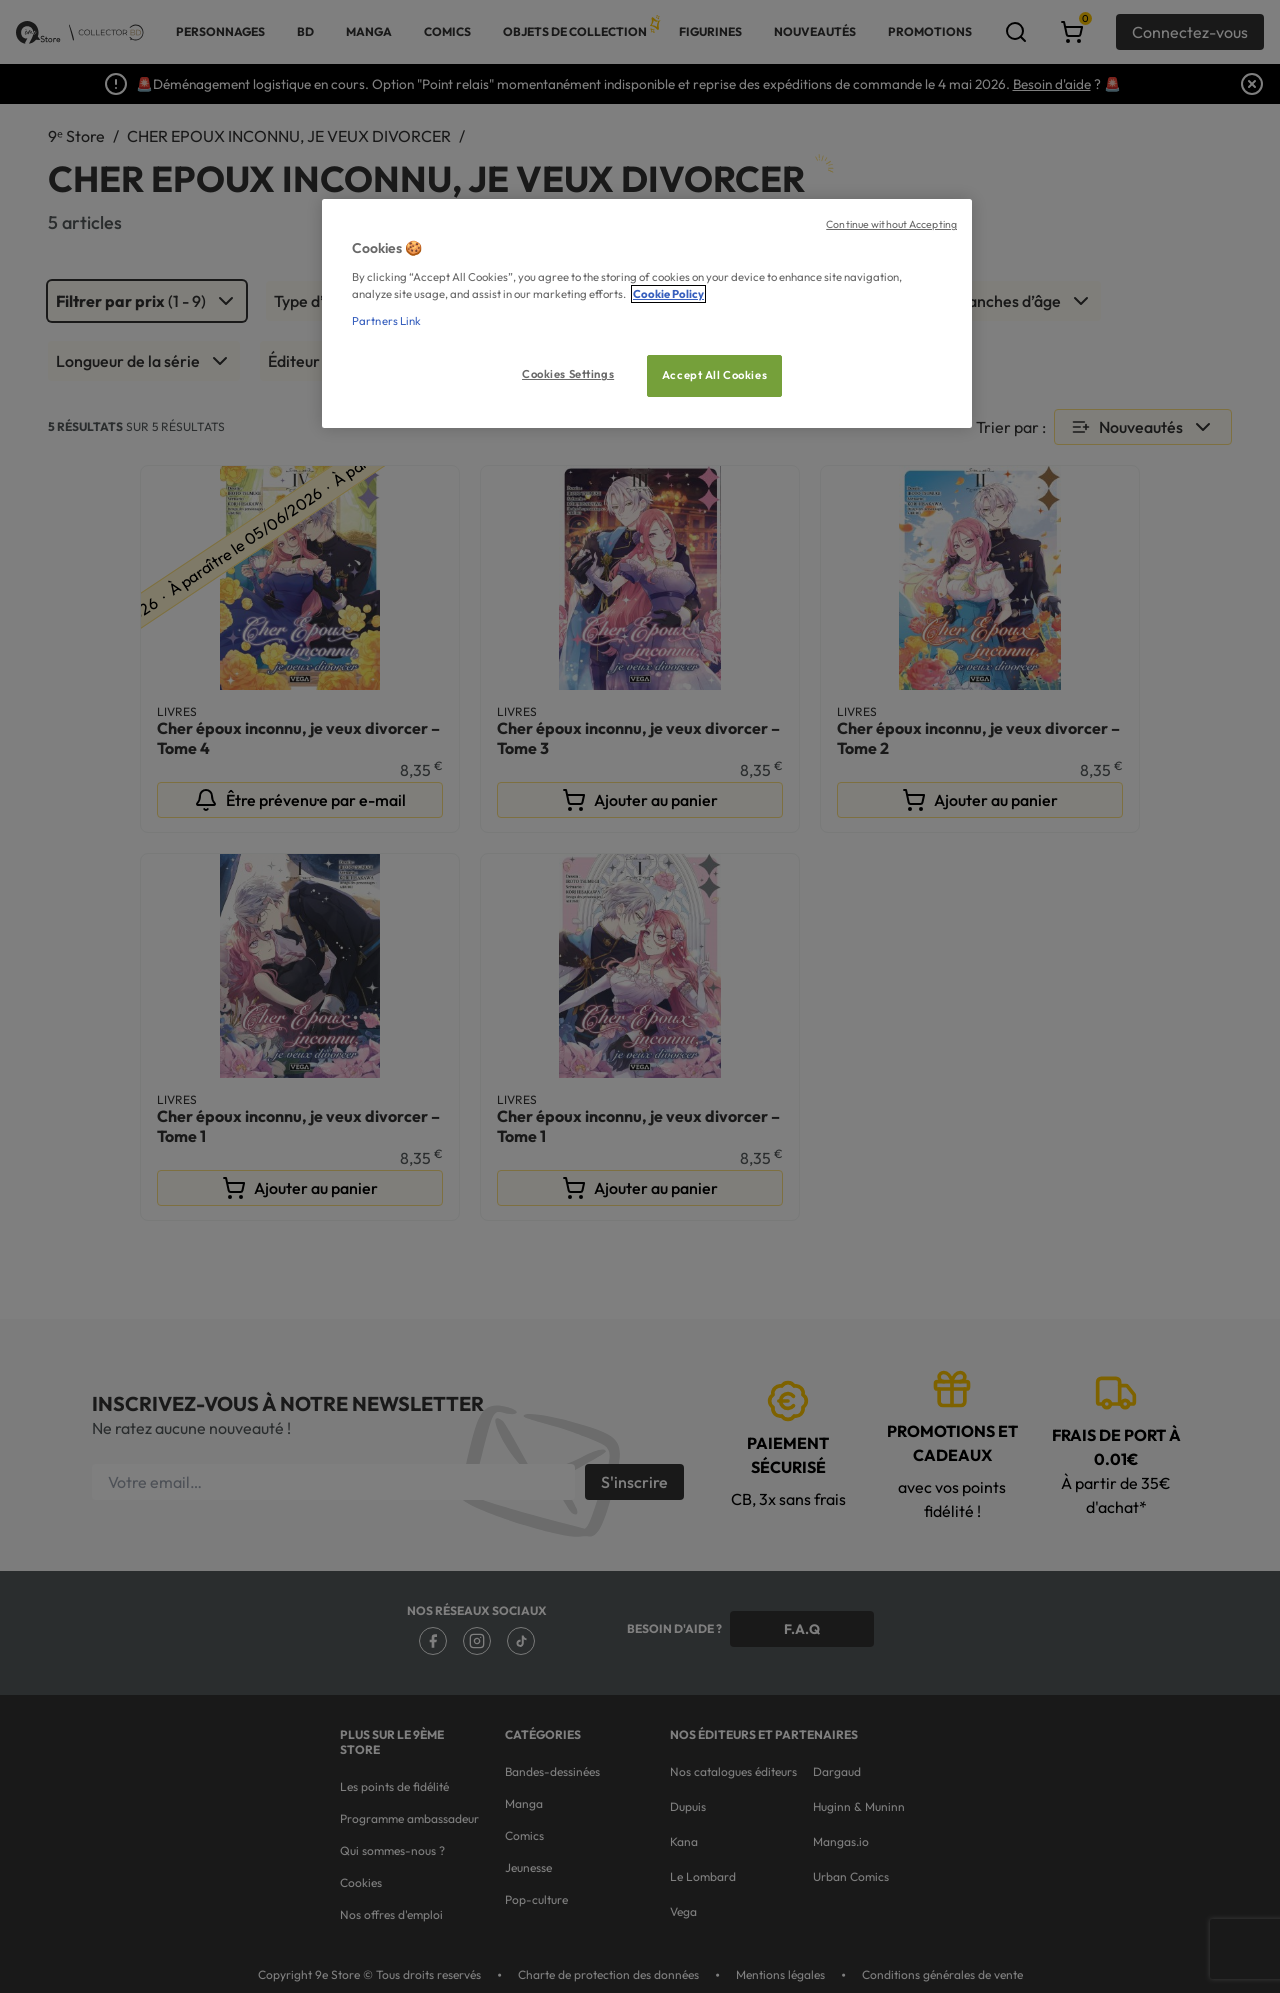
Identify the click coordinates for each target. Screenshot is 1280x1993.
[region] (647, 313)
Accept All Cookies (714, 375)
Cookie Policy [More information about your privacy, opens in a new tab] (668, 294)
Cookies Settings (568, 374)
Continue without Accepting (891, 224)
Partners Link (386, 321)
